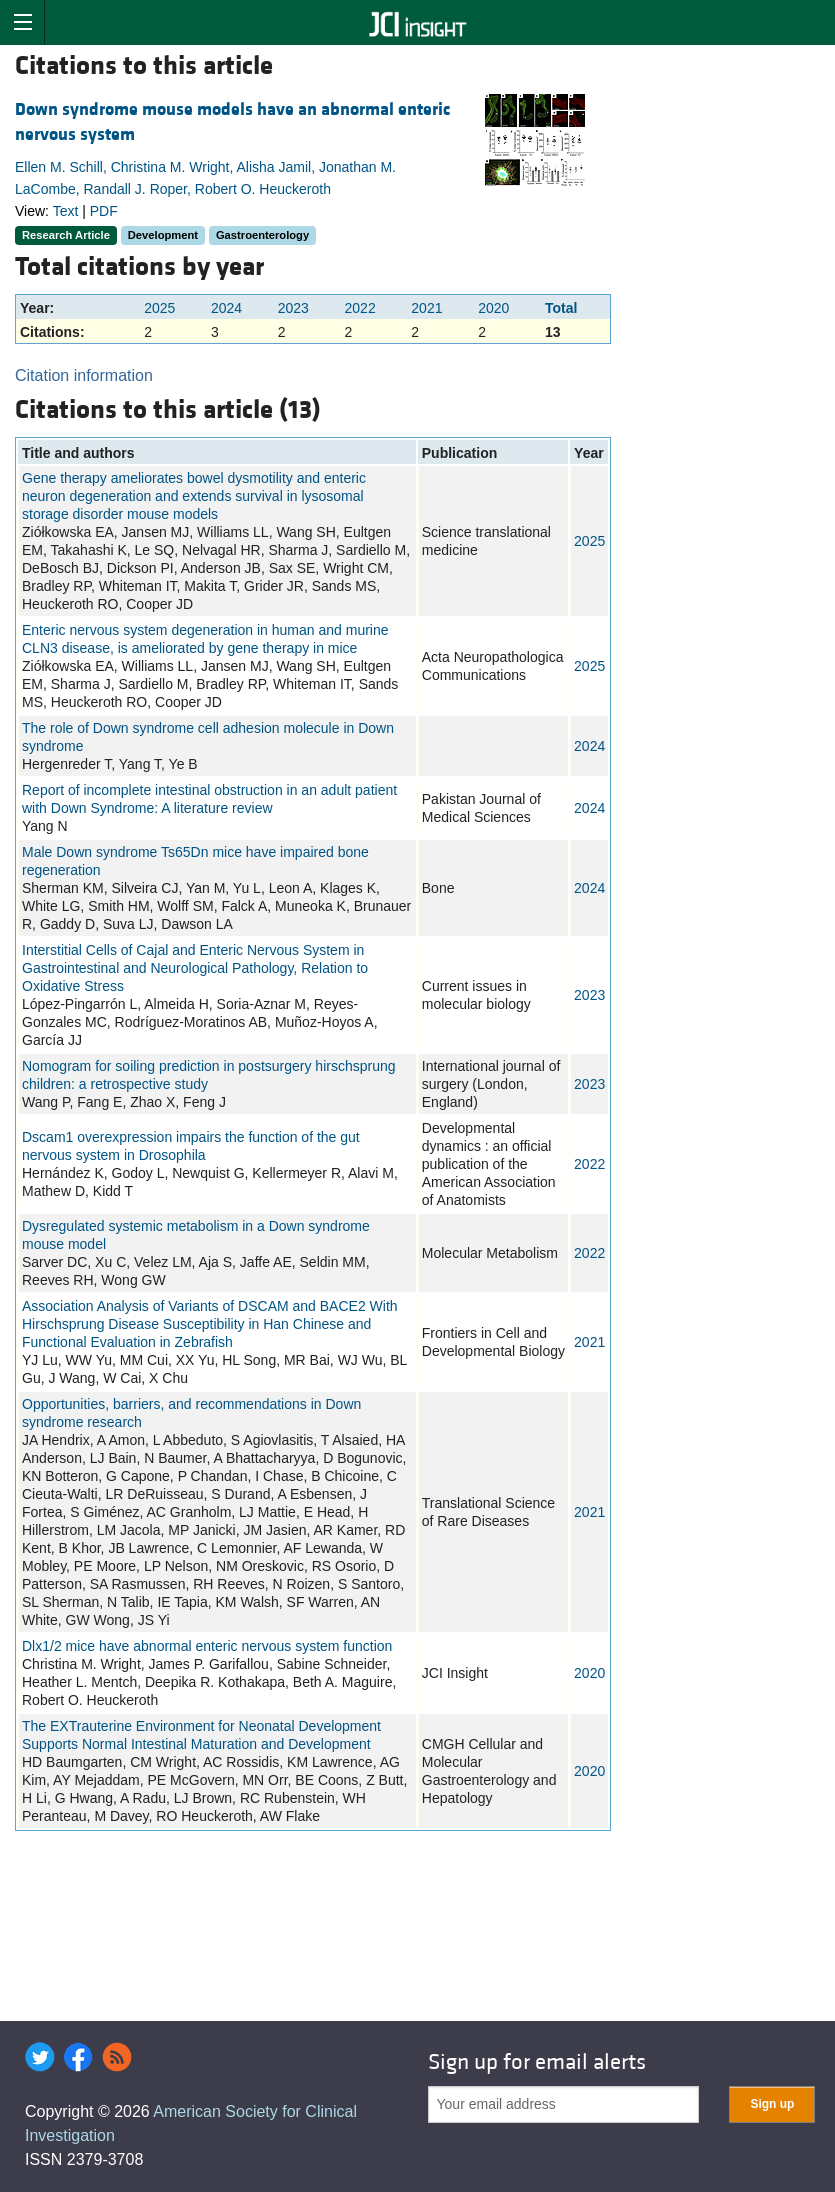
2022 (360, 308)
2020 (493, 308)
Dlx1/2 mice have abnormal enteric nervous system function (207, 1646)
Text (66, 211)
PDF (104, 211)
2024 (226, 308)
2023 (293, 308)
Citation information (84, 375)
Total (561, 308)
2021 (426, 308)
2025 (159, 308)
